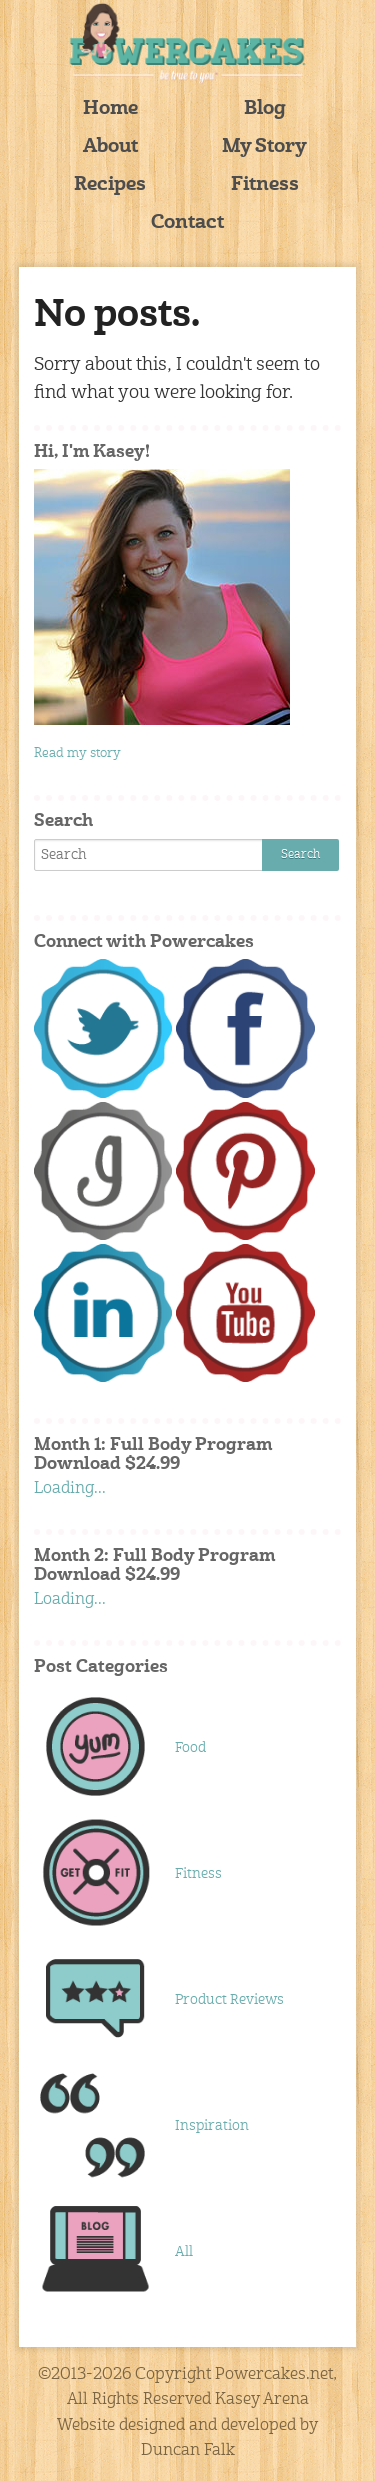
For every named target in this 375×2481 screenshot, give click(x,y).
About (110, 147)
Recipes (110, 185)
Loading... (70, 1489)
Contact (187, 223)
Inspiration (212, 2126)
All (184, 2252)
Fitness (265, 185)
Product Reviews (229, 2000)
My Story (264, 147)
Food (190, 1748)
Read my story (77, 753)
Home (110, 109)
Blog (265, 109)
